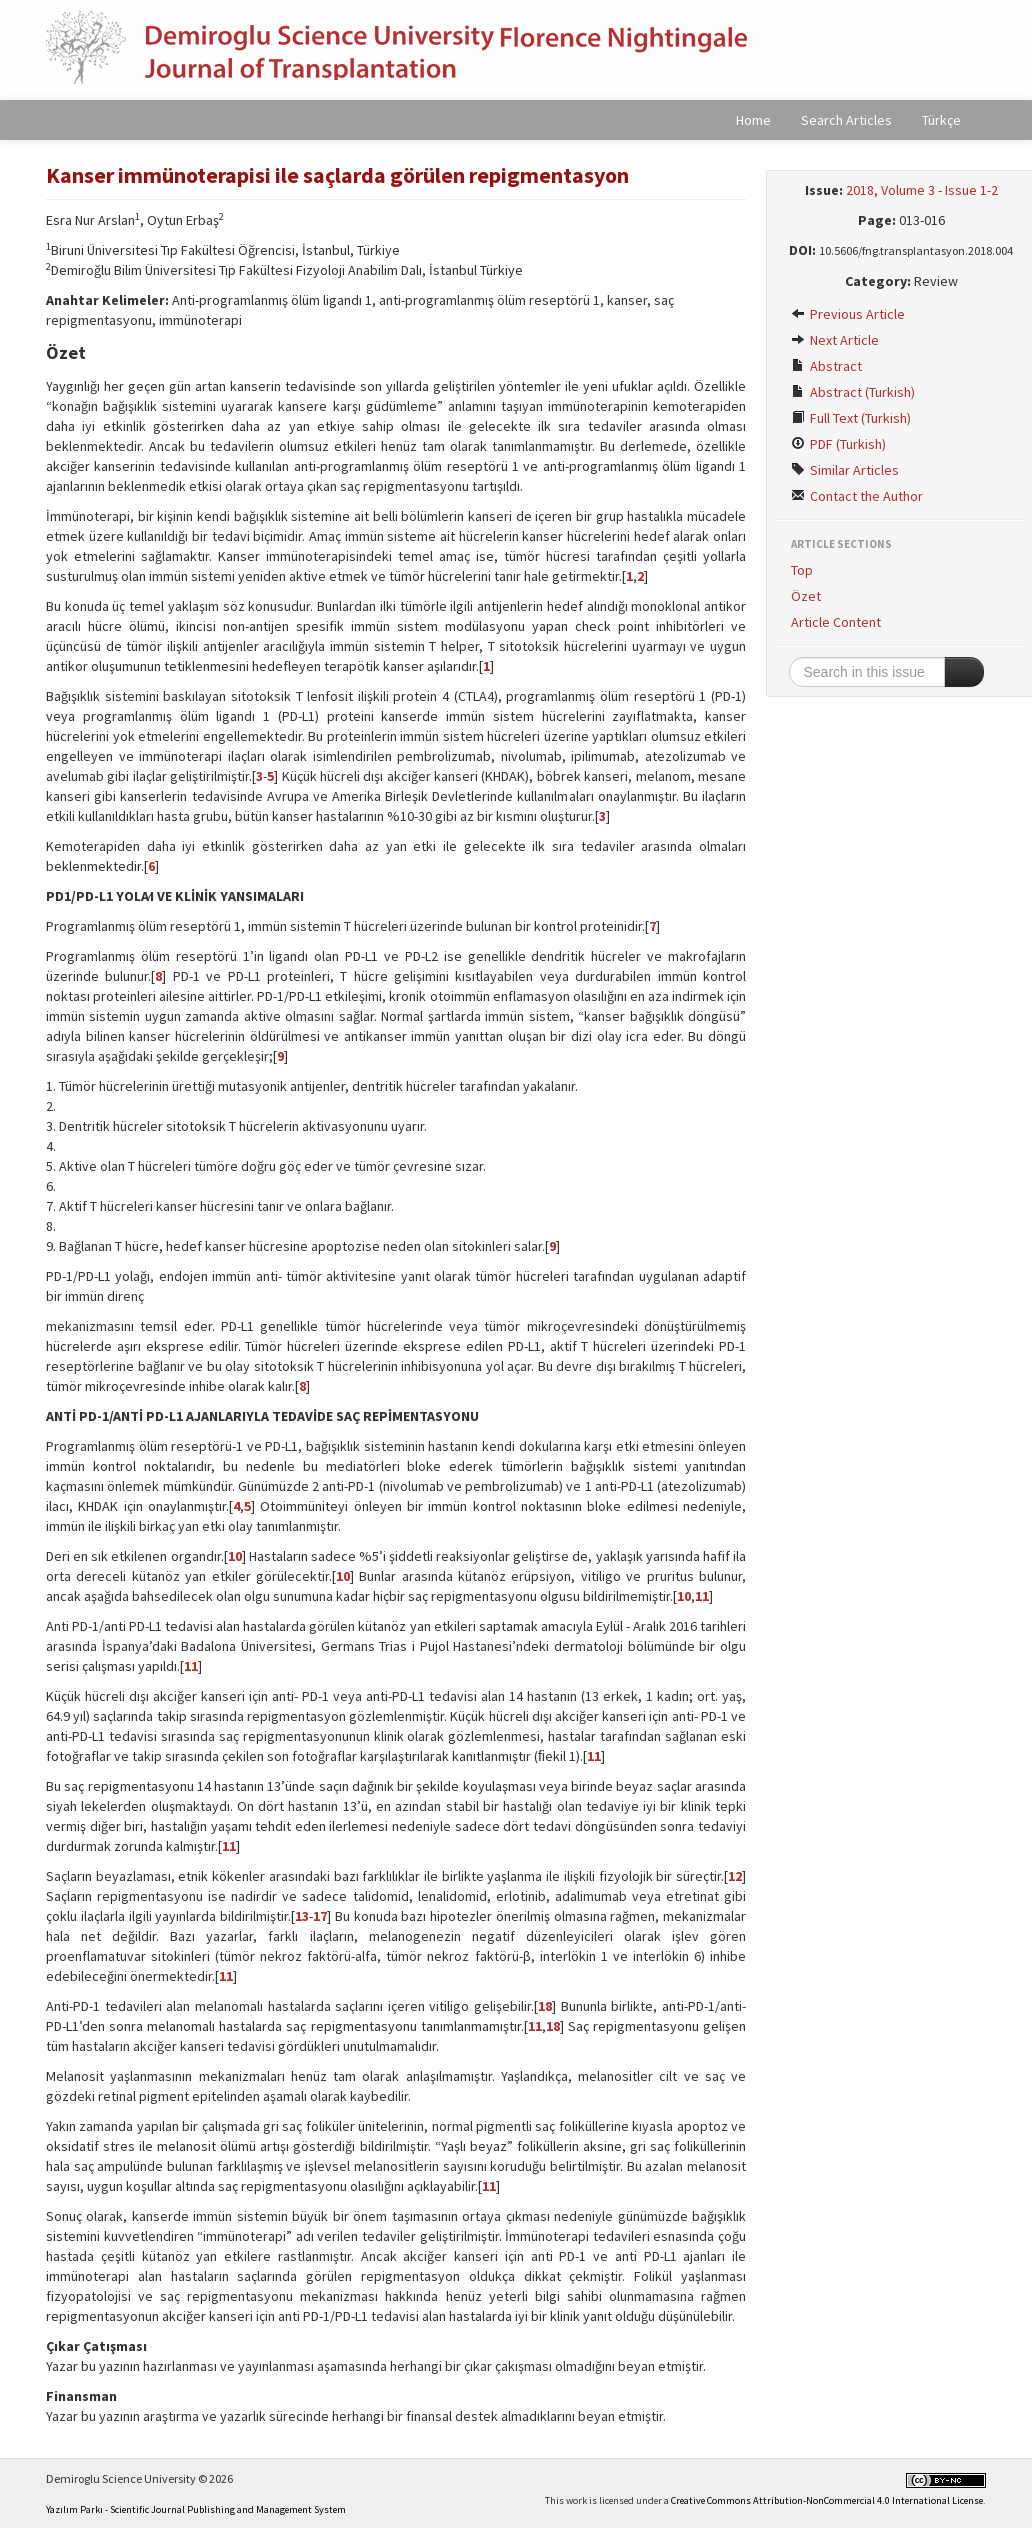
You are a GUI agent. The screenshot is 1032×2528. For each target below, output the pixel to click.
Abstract (826, 366)
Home (753, 120)
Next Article (835, 340)
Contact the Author (857, 496)
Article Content (836, 622)
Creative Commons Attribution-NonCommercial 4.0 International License (827, 2500)
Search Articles (846, 120)
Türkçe (941, 120)
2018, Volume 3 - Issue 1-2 (922, 190)
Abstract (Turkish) (853, 392)
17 (320, 1916)
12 (735, 1876)
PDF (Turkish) (838, 444)
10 (235, 1556)
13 (302, 1916)
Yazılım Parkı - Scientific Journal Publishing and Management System (196, 2509)
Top (802, 570)
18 (545, 2006)
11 (702, 1596)
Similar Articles (845, 470)
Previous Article (848, 314)
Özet (806, 596)
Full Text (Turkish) (851, 418)
